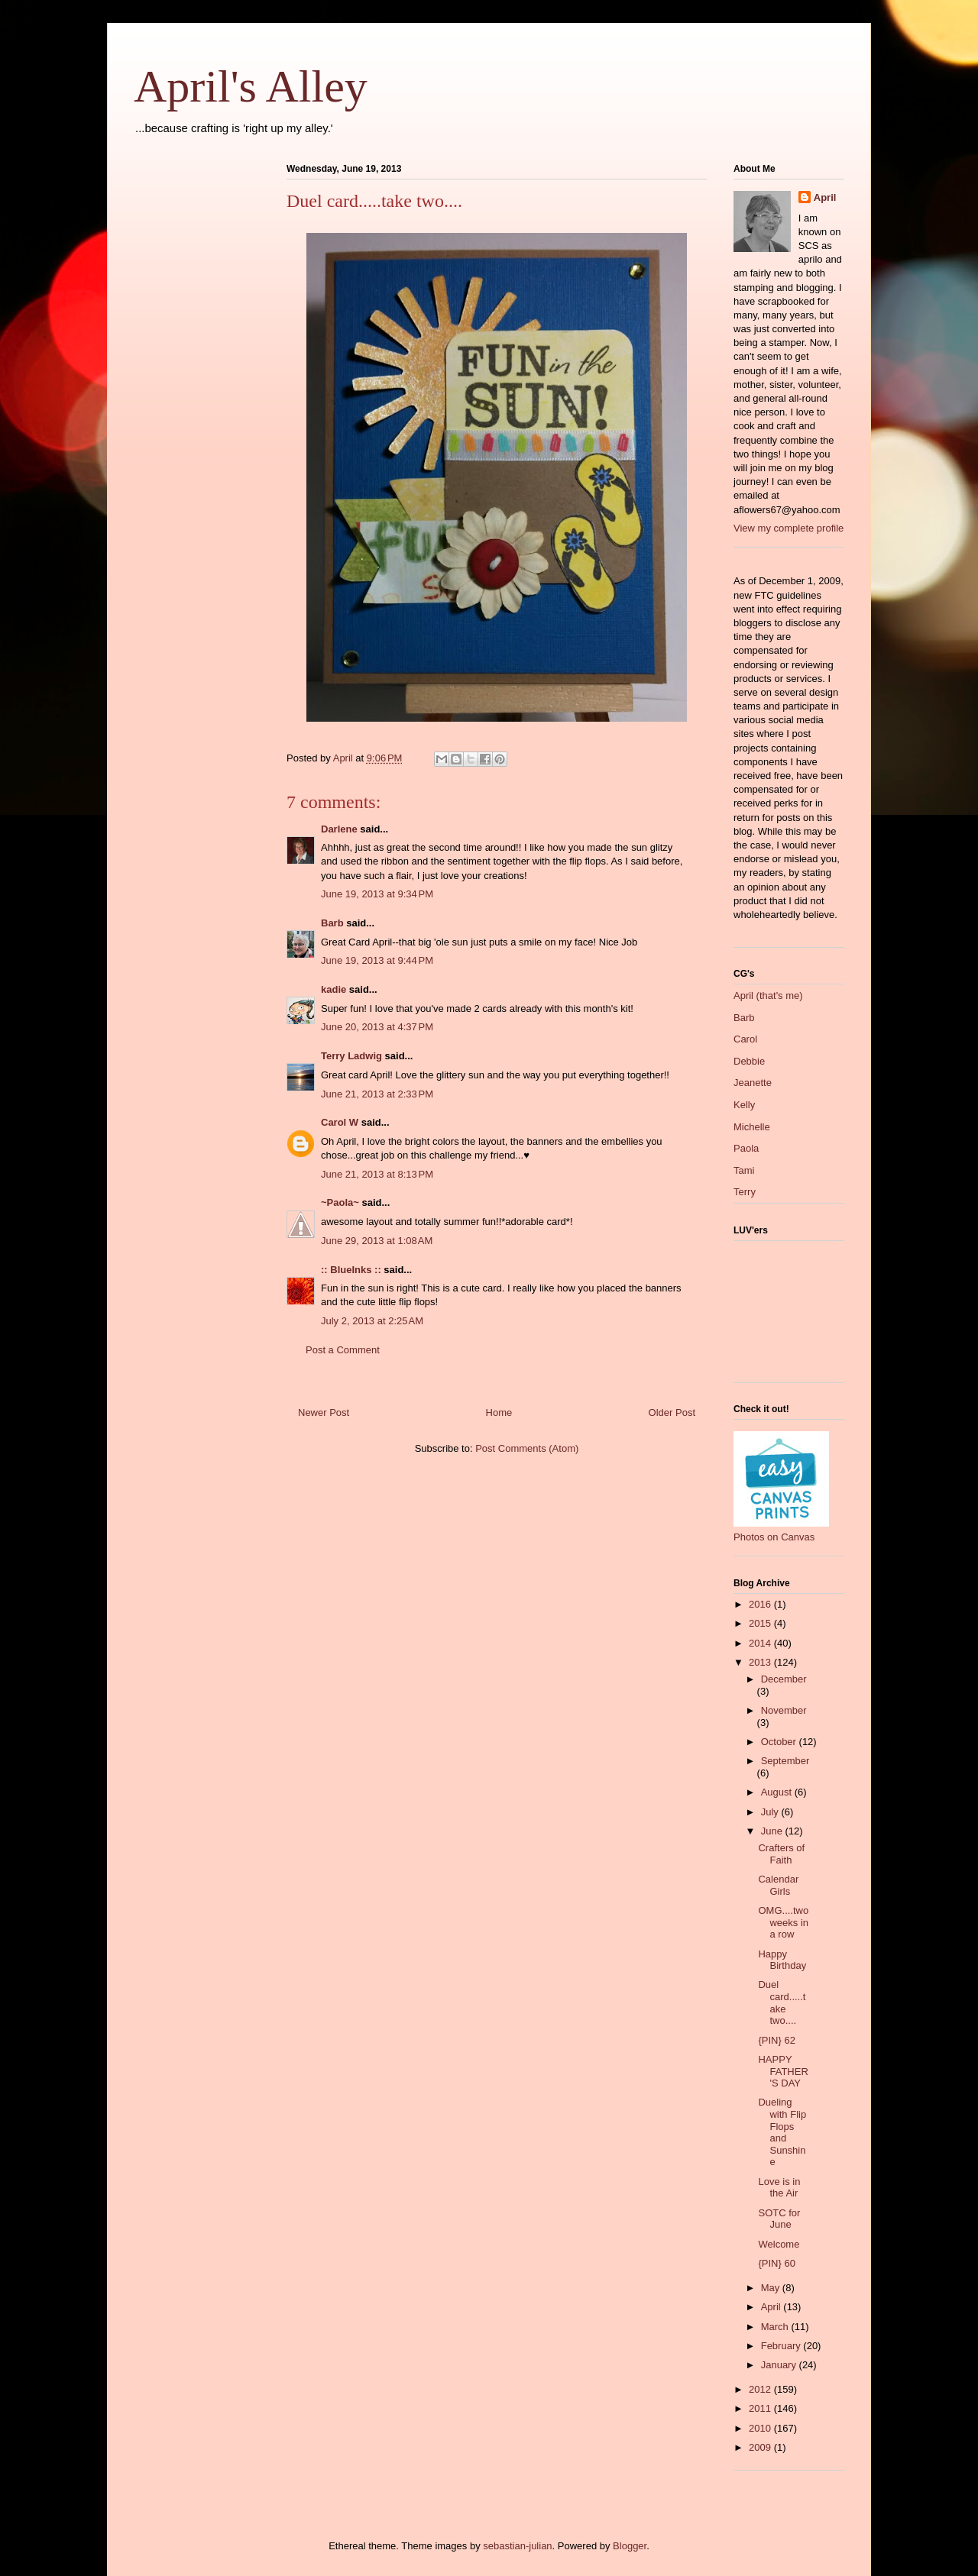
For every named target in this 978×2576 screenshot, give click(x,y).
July (771, 1812)
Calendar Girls (778, 1885)
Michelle (752, 1127)
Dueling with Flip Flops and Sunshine (782, 2131)
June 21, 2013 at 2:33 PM (377, 1094)
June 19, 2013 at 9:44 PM (377, 960)
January (780, 2365)
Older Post (672, 1412)
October (780, 1741)
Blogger (629, 2546)
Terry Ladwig (351, 1056)
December (784, 1679)
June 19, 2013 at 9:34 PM (377, 894)
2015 (761, 1623)
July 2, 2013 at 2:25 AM (372, 1321)
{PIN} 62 (776, 2040)
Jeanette (753, 1082)
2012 (761, 2389)
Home (499, 1412)
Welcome (778, 2244)
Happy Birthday (782, 1960)
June (773, 1831)
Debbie (749, 1061)
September (785, 1760)
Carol (745, 1039)
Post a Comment (343, 1350)
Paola (746, 1148)
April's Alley (251, 86)
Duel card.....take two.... (781, 2002)
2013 (761, 1662)
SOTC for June (779, 2219)
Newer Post (323, 1412)
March (776, 2326)
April (825, 197)
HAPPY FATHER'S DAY (783, 2071)
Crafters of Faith (781, 1854)
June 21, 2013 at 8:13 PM (377, 1174)
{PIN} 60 (776, 2263)
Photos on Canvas (774, 1537)
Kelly (744, 1104)
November (784, 1710)
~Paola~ (340, 1202)
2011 (761, 2408)
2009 (761, 2447)
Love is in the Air (779, 2187)
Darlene (339, 829)
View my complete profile (789, 528)
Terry (745, 1192)
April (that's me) (768, 995)
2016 (761, 1604)
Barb (332, 923)
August (778, 1792)
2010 (761, 2428)
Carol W (339, 1122)
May (771, 2287)
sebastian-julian (517, 2546)
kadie (333, 989)
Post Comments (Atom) (526, 1448)
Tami (744, 1170)
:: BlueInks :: (351, 1269)
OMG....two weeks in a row (783, 1922)
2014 (761, 1643)
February (782, 2345)
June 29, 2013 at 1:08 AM (376, 1240)
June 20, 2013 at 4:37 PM (377, 1027)
